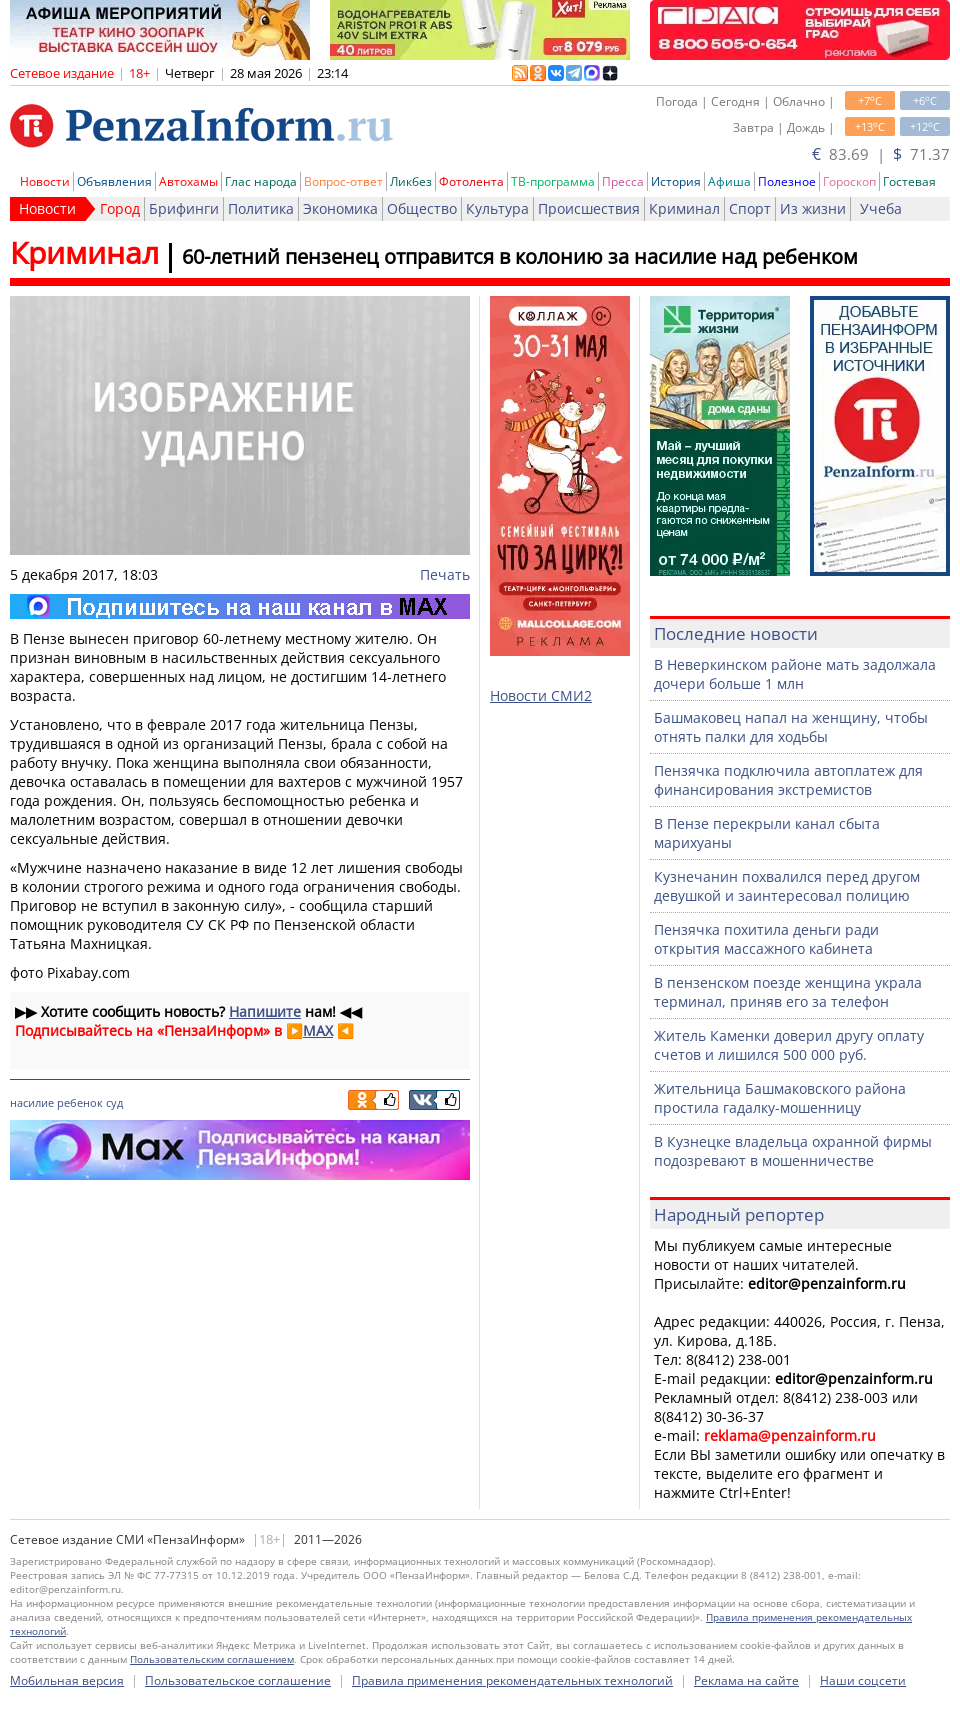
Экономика (340, 208)
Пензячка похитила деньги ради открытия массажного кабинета (766, 939)
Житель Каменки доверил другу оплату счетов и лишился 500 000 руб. (789, 1045)
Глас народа (261, 181)
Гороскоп (849, 181)
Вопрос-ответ (343, 181)
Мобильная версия (67, 1680)
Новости (45, 181)
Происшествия (589, 208)
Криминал (684, 208)
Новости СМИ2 (541, 695)
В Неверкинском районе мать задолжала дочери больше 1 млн (795, 674)
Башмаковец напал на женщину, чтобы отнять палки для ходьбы (791, 727)
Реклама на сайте (746, 1680)
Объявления (114, 181)
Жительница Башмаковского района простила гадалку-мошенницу (780, 1098)
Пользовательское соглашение (238, 1680)
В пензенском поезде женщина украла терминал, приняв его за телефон (788, 992)
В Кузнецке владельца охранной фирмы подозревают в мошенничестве (793, 1151)
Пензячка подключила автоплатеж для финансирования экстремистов (788, 780)
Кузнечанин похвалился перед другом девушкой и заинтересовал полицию (787, 886)
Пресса (623, 181)
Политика (261, 208)
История (676, 181)
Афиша (729, 181)
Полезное (787, 181)
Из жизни (813, 208)
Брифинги (184, 208)
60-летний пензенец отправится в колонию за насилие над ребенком (520, 256)
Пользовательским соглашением (212, 1659)
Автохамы (188, 181)
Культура (497, 208)
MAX (318, 1030)
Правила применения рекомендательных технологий (512, 1680)
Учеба (881, 208)
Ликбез (411, 181)
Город (120, 208)
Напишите (265, 1011)
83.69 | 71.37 (881, 154)
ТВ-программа (553, 181)
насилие (32, 1102)
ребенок (80, 1102)
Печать (445, 574)
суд (114, 1102)
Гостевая (909, 181)
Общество (422, 208)
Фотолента (471, 181)
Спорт (750, 208)
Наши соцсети (863, 1680)
